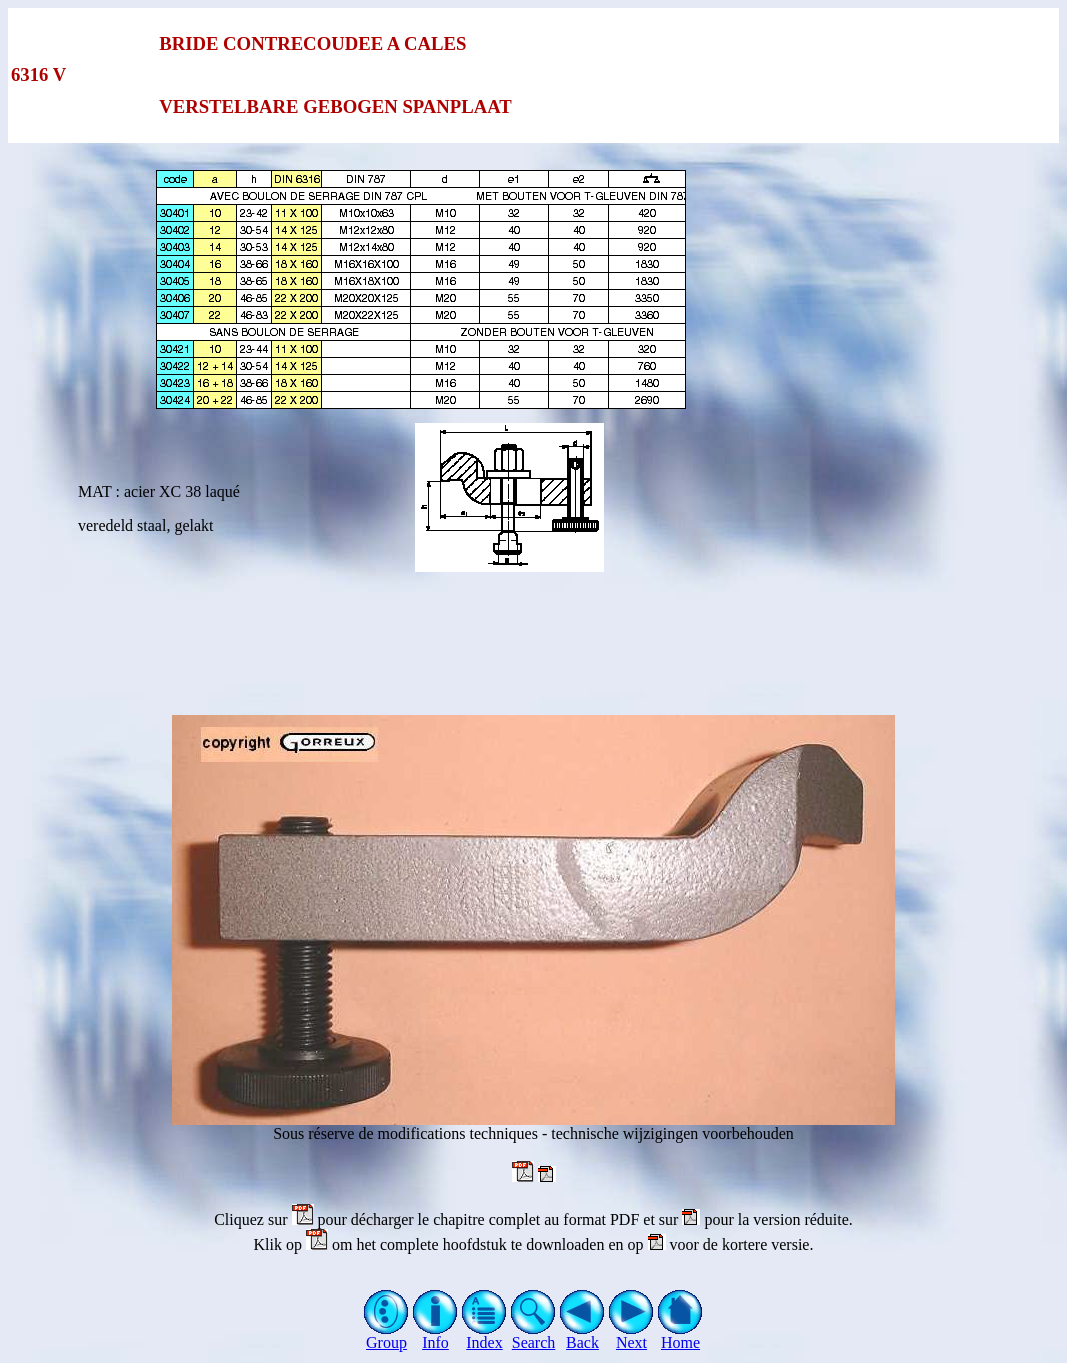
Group (386, 1335)
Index (484, 1335)
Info (435, 1335)
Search (533, 1335)
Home (680, 1335)
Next (631, 1335)
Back (582, 1335)
